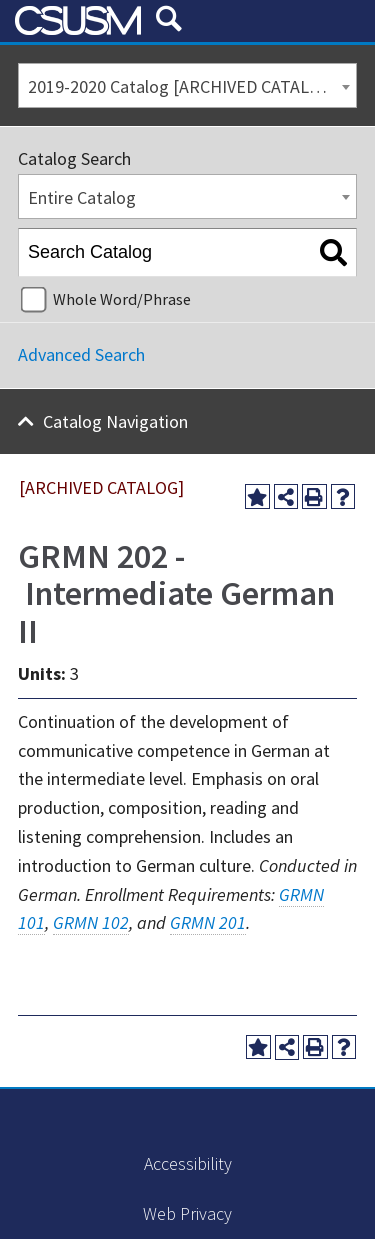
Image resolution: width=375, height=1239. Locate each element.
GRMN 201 (208, 922)
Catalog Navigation (115, 421)
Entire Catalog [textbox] (82, 197)
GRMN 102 (91, 922)
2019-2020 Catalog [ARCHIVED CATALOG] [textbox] (183, 86)
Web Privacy (187, 1213)
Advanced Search (81, 354)
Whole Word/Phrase (122, 299)
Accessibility (188, 1163)
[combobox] (187, 85)
